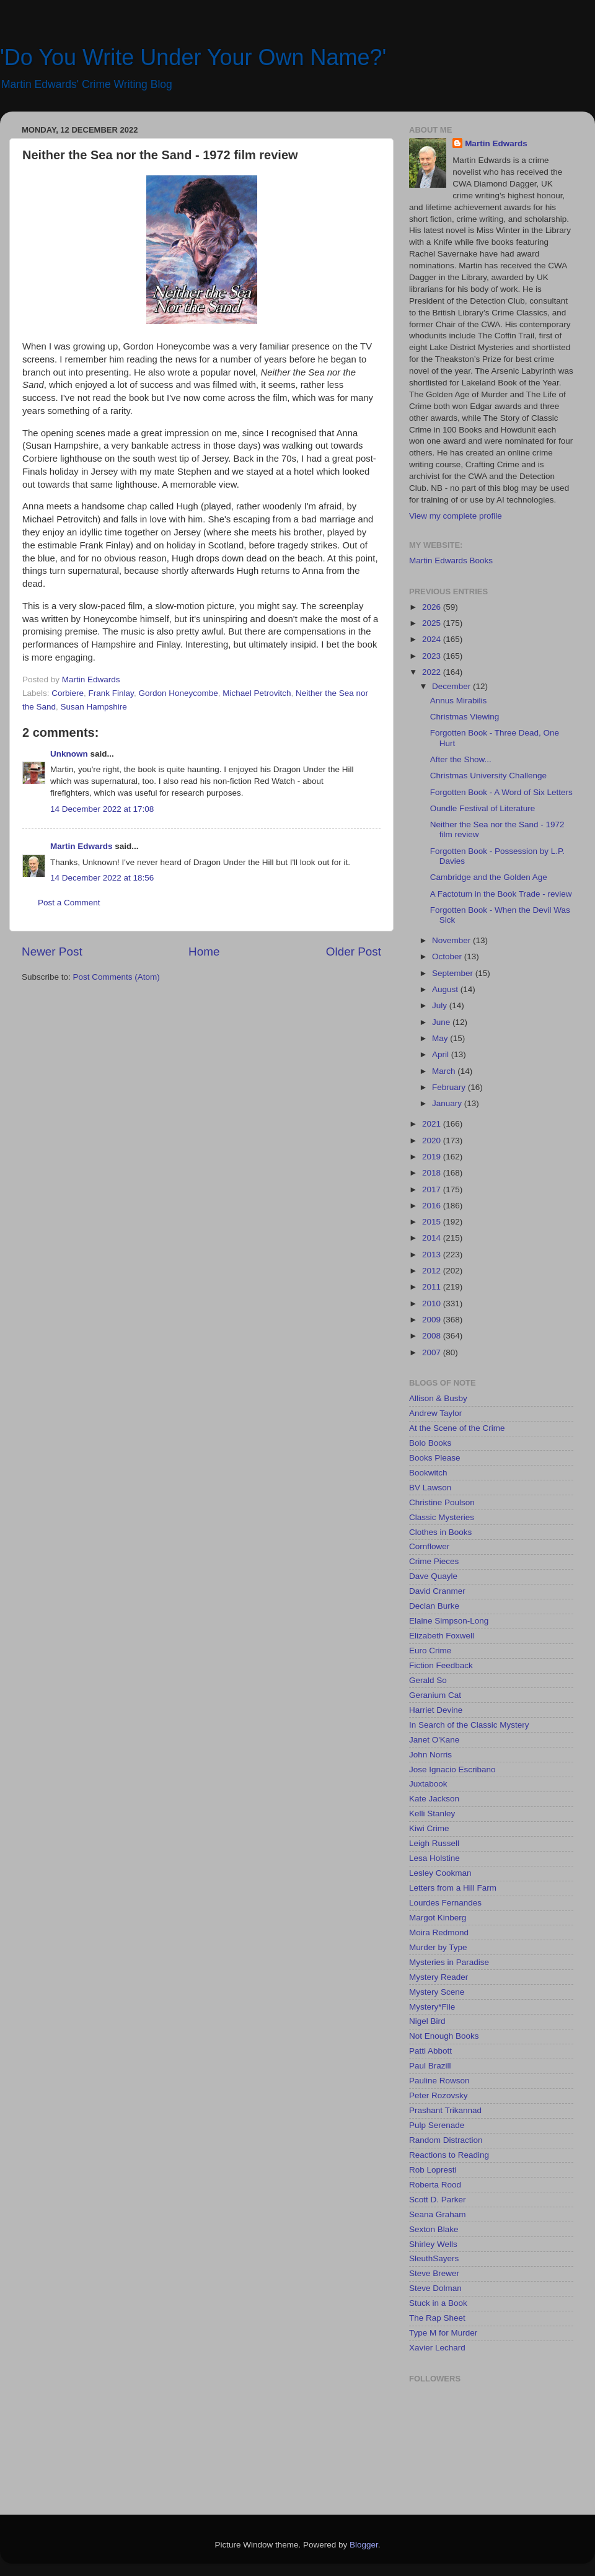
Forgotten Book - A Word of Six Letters (501, 792)
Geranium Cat (435, 1695)
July (440, 1005)
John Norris (430, 1754)
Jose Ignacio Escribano (452, 1769)
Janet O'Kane (434, 1739)
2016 (432, 1205)
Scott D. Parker (437, 2199)
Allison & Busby (438, 1398)
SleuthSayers (434, 2258)
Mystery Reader (438, 1977)
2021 (432, 1123)
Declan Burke (434, 1606)
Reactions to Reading (449, 2155)
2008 (432, 1335)
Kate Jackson (434, 1798)
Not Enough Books (444, 2036)
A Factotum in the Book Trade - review (501, 894)
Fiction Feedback (441, 1665)
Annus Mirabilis (458, 700)
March (444, 1071)
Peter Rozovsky (438, 2095)
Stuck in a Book (438, 2303)
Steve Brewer (434, 2273)
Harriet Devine (435, 1710)
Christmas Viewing (465, 716)
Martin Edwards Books (451, 560)
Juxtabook (428, 1783)
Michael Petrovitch (257, 693)
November (452, 940)
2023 (432, 656)
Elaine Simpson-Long (448, 1620)
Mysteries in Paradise (449, 1962)
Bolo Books (430, 1443)
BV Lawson (430, 1487)
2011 (432, 1286)
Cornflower (429, 1546)
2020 (432, 1140)
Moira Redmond (439, 1932)
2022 (432, 672)
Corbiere (67, 693)
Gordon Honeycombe (178, 693)
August (446, 989)
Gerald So (428, 1680)
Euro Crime (430, 1650)
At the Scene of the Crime (457, 1428)
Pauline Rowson (439, 2080)
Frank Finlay (111, 693)
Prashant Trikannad (445, 2110)
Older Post (353, 951)
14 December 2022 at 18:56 (102, 877)
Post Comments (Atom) (116, 977)
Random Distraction (446, 2140)
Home (203, 951)
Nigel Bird (427, 2021)
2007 (432, 1352)
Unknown (69, 753)
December (452, 686)
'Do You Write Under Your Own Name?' (193, 57)
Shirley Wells (433, 2244)
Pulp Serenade (436, 2125)
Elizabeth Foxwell (441, 1635)
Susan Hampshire (94, 706)
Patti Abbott (430, 2050)
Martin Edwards (81, 846)
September (453, 973)
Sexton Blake (434, 2229)
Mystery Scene (436, 1992)
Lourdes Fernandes (445, 1902)
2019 (432, 1156)
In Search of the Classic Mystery (469, 1725)
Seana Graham (437, 2214)
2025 (432, 623)
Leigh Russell (434, 1843)
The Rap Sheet (437, 2318)
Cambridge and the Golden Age (488, 877)
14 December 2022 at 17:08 (102, 809)
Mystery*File (432, 2006)
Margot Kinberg (437, 1917)
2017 (432, 1189)
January (448, 1103)
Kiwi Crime (429, 1828)
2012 (432, 1270)
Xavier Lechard (437, 2347)
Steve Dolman (435, 2288)
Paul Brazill (430, 2065)
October (448, 956)
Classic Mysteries (441, 1517)
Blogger (364, 2544)
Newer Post (52, 951)
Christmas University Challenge (488, 775)
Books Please (435, 1457)
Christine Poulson (442, 1502)
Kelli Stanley (432, 1813)
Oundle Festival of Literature (483, 808)
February (450, 1087)
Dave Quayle (433, 1576)
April (441, 1054)
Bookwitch (428, 1472)
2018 (432, 1172)
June (442, 1022)
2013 (432, 1254)
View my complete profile (455, 516)
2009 (432, 1319)
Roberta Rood (435, 2184)
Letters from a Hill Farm (452, 1887)
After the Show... (460, 759)
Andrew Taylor (435, 1413)
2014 (432, 1237)
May (441, 1038)
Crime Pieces (434, 1561)
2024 (432, 639)
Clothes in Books (440, 1532)
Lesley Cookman (440, 1873)
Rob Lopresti (433, 2169)
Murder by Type (438, 1947)
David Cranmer (437, 1591)
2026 (432, 607)
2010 (432, 1303)
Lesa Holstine (434, 1858)
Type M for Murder (443, 2332)
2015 (432, 1221)
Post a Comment (69, 902)
